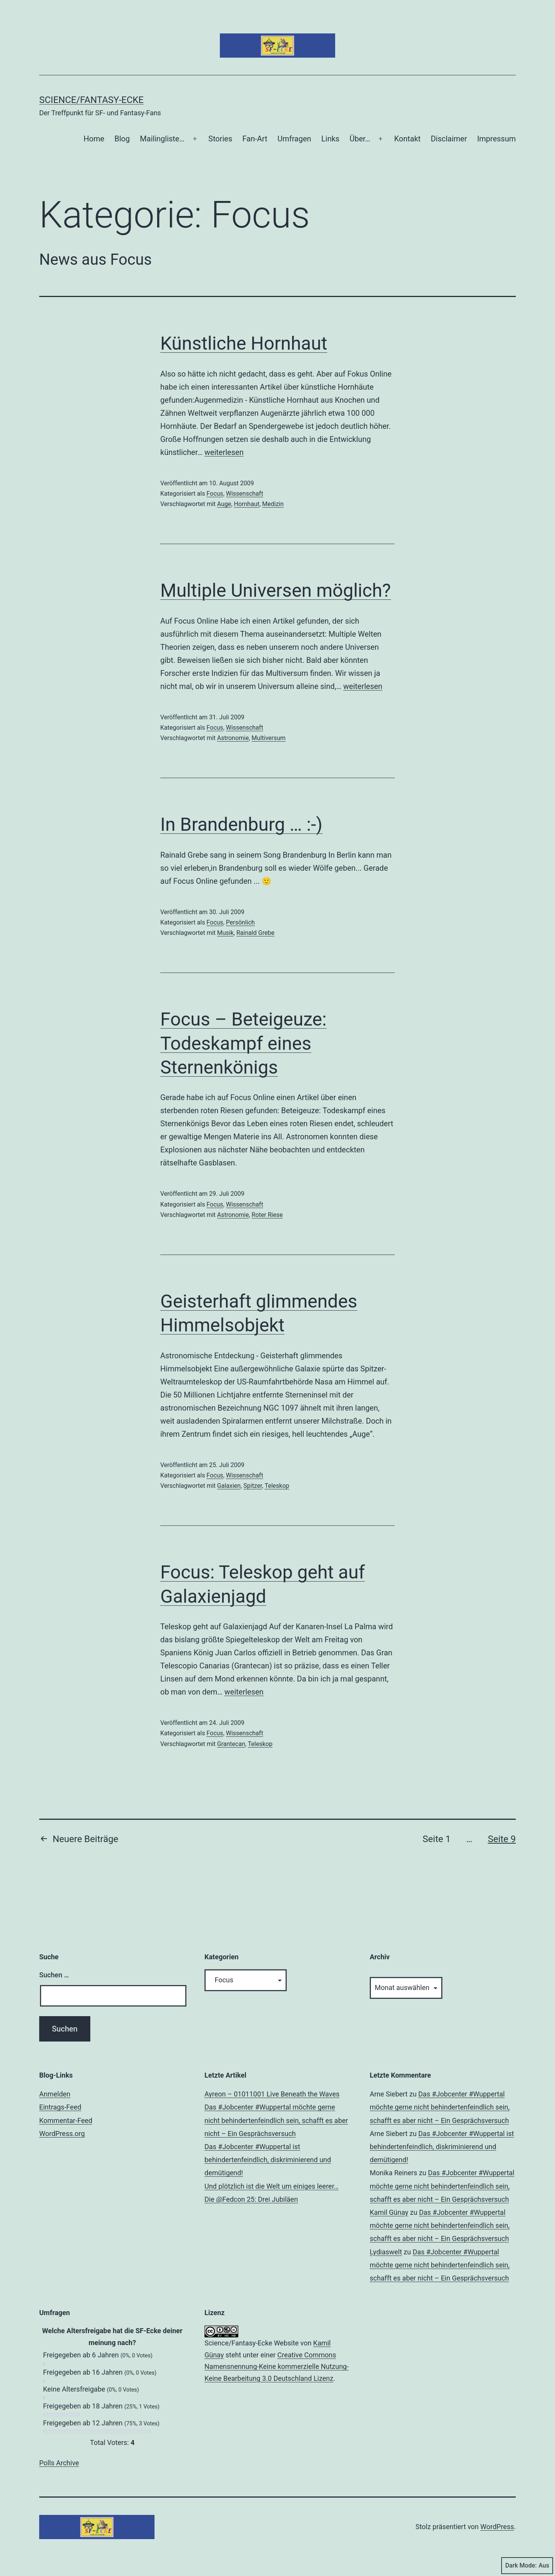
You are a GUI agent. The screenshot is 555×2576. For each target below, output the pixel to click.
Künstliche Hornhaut (243, 343)
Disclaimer (449, 138)
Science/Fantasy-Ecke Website (251, 2343)
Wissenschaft (244, 493)
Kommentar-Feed (65, 2120)
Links (330, 138)
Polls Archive (59, 2463)
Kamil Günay (389, 2212)
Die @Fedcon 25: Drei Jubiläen (251, 2199)
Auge (224, 504)
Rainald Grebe (255, 932)
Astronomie (233, 738)
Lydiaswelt (386, 2252)
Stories (220, 138)
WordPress (497, 2527)
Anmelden (54, 2094)
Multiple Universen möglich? (275, 590)
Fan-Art (255, 138)
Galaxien (229, 1485)
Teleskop (276, 1485)
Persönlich (240, 922)
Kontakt (407, 138)
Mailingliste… (162, 138)
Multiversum (269, 738)
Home (94, 138)
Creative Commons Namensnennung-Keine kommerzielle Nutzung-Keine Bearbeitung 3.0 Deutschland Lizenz (276, 2366)
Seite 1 (437, 1839)
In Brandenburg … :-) (241, 824)
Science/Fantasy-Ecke (91, 100)
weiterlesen (224, 452)
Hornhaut (246, 504)
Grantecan (231, 1744)
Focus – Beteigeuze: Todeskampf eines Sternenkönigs (243, 1043)
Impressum (496, 138)
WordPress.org (62, 2134)
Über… (360, 138)
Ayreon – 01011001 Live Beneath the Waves (271, 2094)
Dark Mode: (527, 2565)
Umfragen (294, 138)
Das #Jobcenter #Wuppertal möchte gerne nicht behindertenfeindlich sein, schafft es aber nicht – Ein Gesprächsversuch (276, 2120)
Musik (225, 932)
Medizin (273, 504)
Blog (122, 138)
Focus (214, 493)
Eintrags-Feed (60, 2107)
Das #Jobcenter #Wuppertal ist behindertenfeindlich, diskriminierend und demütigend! (267, 2160)
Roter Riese (267, 1214)
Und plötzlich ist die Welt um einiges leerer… (271, 2186)
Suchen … (54, 1975)
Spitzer (252, 1485)
